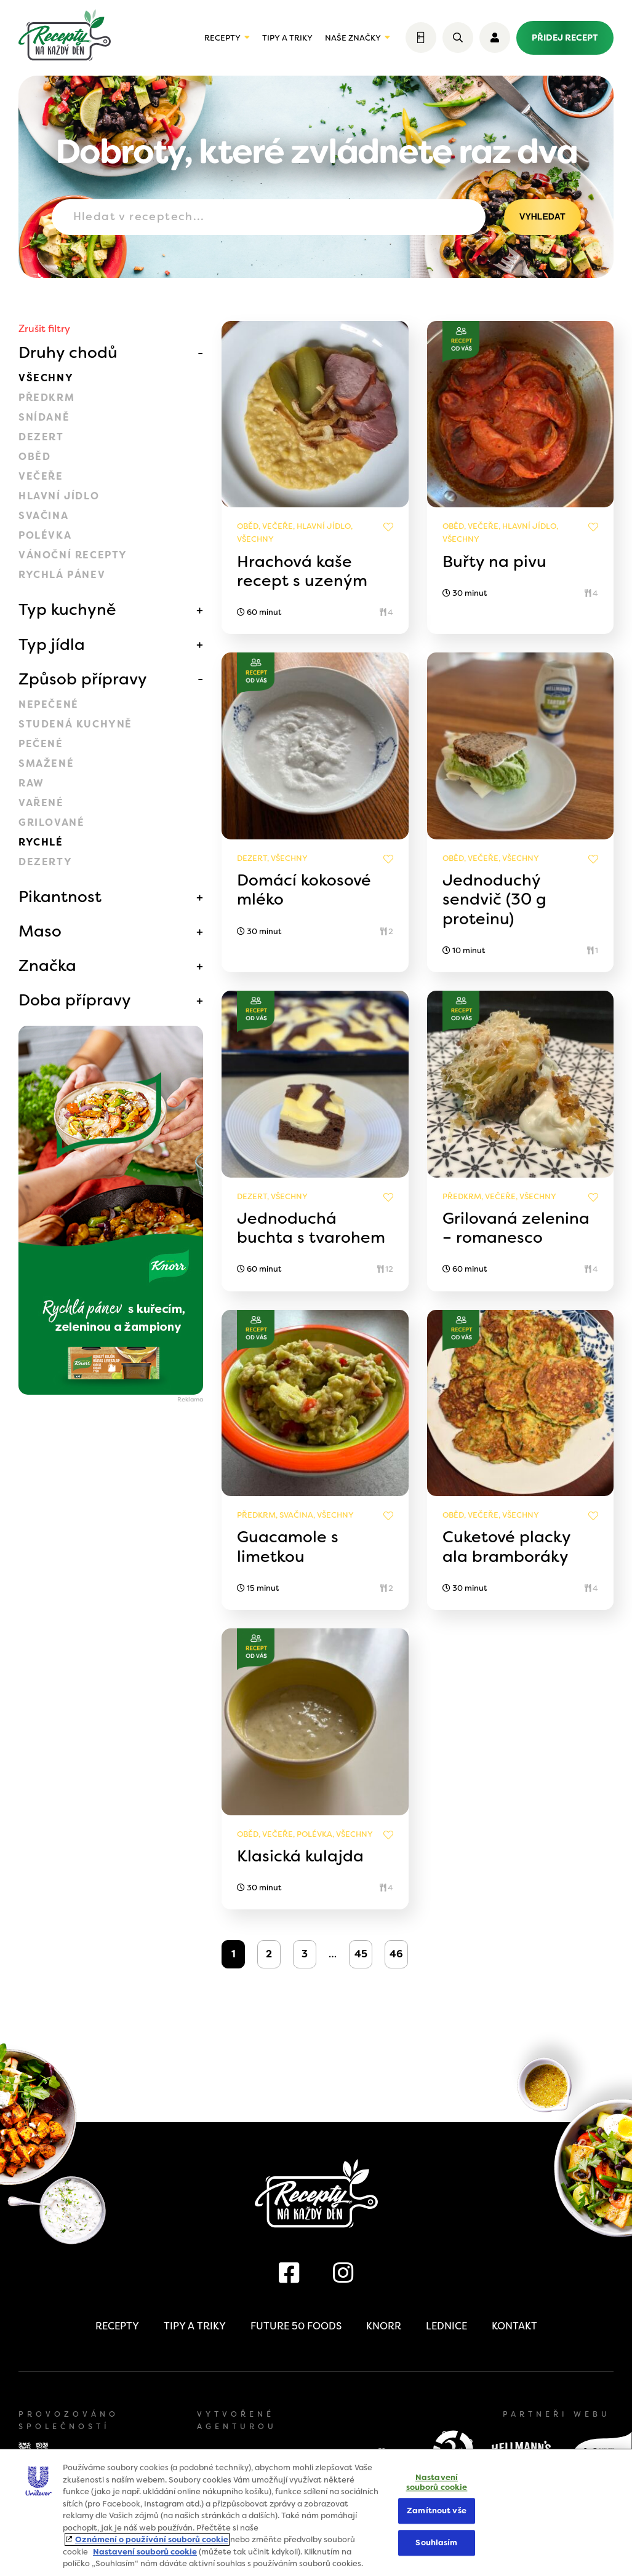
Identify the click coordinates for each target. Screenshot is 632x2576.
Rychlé (40, 842)
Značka (47, 965)
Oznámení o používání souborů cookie (151, 2539)
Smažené (46, 763)
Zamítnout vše (436, 2511)
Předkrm (46, 397)
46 (396, 1954)
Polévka (44, 535)
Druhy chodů (68, 352)
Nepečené (48, 704)
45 (360, 1954)
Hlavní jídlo (58, 495)
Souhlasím (436, 2542)
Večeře (40, 476)
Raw (31, 783)
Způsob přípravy (82, 678)
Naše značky (353, 38)
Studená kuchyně (75, 724)
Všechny (45, 377)
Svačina (43, 515)
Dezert (41, 436)
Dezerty (45, 861)
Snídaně (44, 417)
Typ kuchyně (67, 609)
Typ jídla (51, 644)
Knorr (383, 2326)
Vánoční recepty (72, 555)
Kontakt (514, 2326)
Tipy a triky (287, 38)
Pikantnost (60, 896)
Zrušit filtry (44, 328)
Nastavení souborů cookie (145, 2551)
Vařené (41, 802)
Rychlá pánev (61, 574)
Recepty (222, 38)
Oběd (34, 456)
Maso (40, 931)
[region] (316, 2512)
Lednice (446, 2326)
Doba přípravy (74, 999)
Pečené (40, 743)
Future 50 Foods (296, 2326)
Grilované (51, 822)
